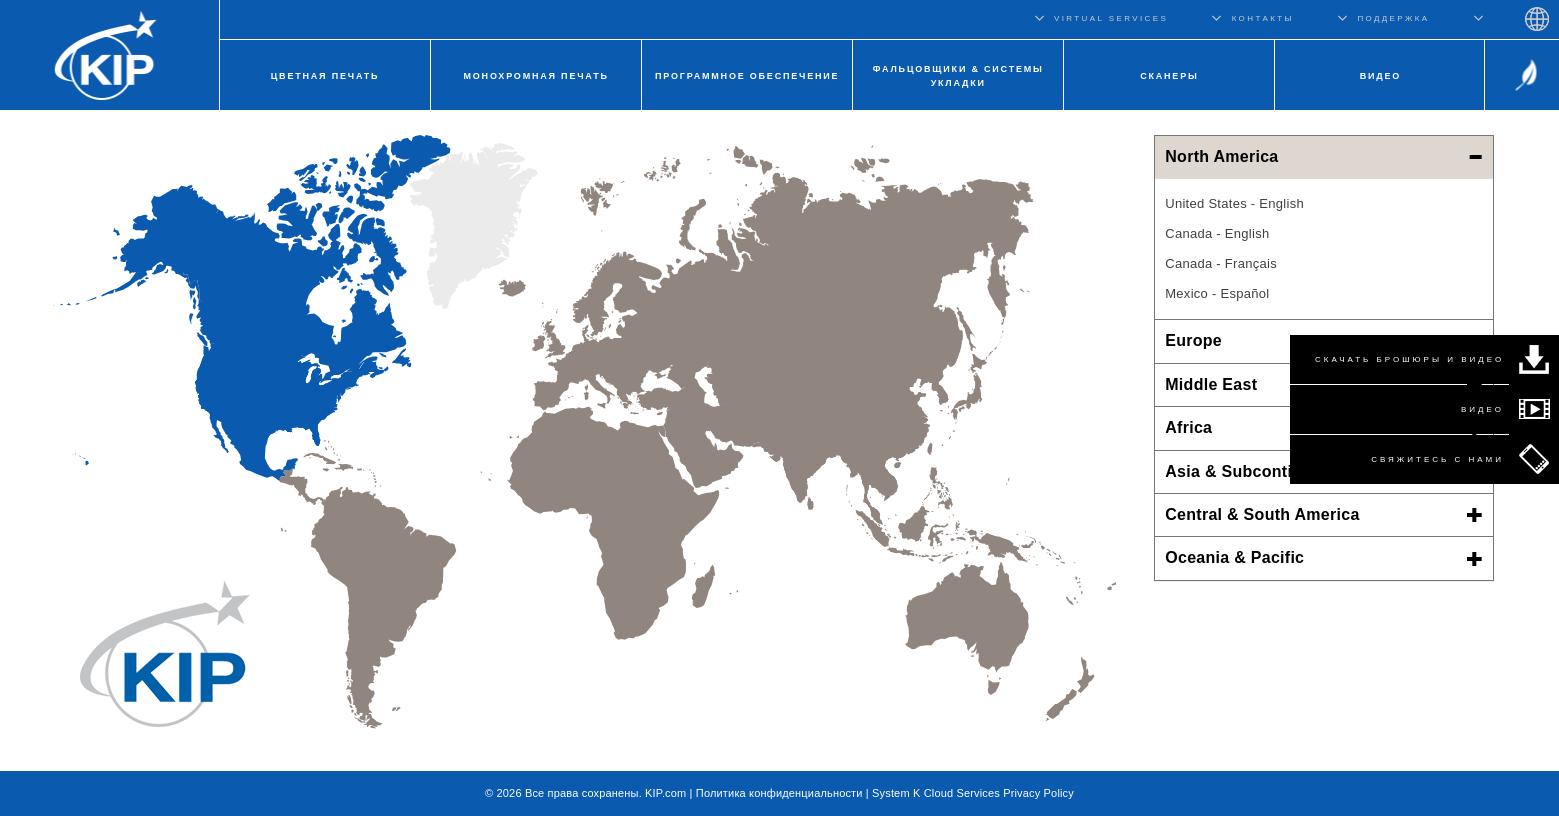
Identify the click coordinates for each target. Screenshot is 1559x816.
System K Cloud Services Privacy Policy (973, 793)
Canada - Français (1221, 263)
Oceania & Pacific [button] (1324, 557)
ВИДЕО (1482, 409)
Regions (1537, 18)
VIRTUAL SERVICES (1111, 18)
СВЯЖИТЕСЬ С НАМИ (1437, 459)
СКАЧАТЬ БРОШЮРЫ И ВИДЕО (1409, 359)
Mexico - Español (1217, 293)
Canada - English (1217, 233)
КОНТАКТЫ (1263, 18)
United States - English (1234, 203)
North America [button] (1324, 156)
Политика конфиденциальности (779, 793)
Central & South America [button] (1324, 514)
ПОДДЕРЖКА (1393, 18)
